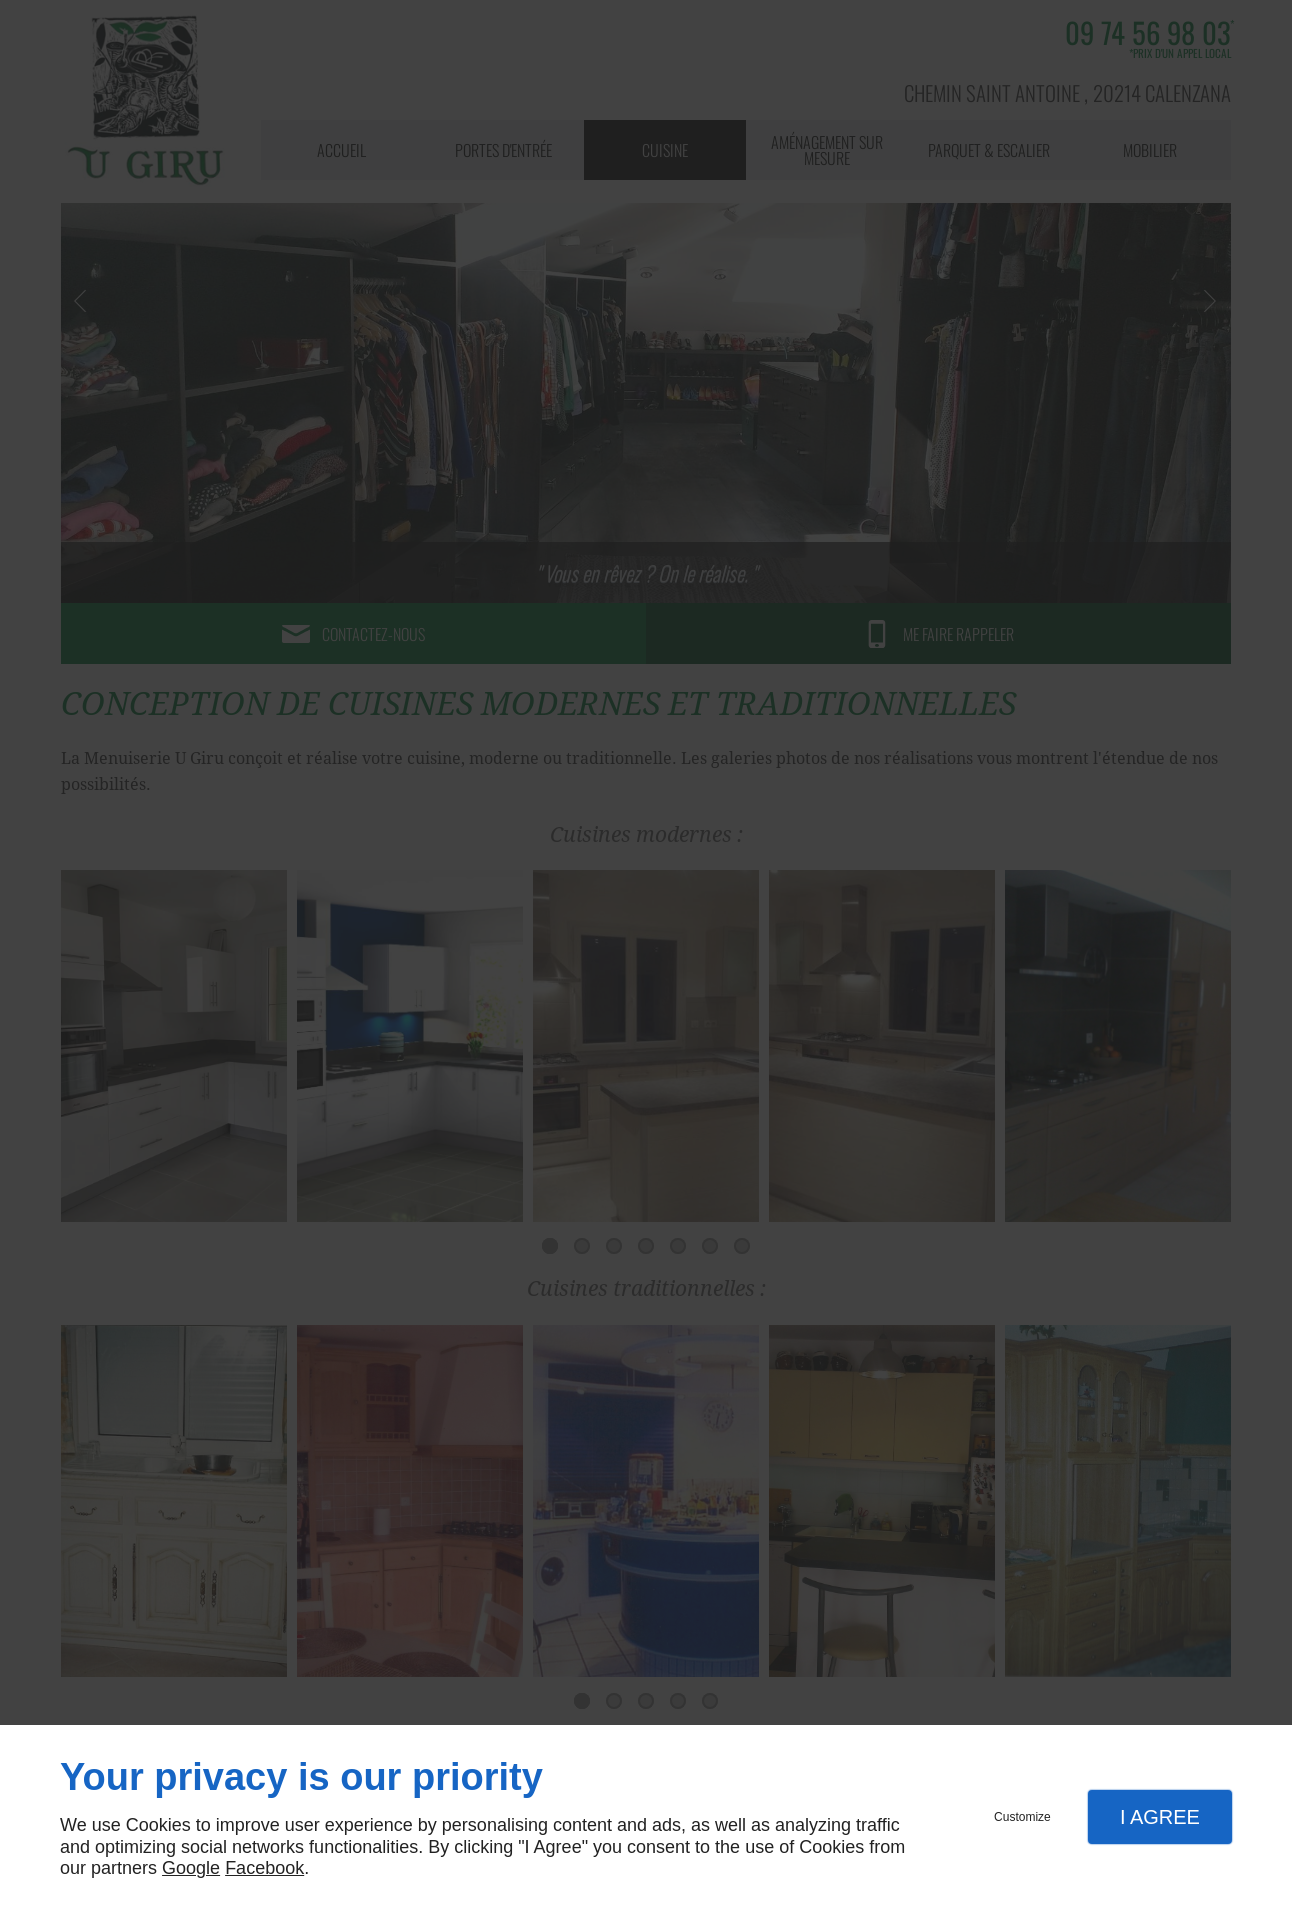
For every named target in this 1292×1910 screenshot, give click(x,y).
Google (191, 1868)
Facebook (264, 1868)
